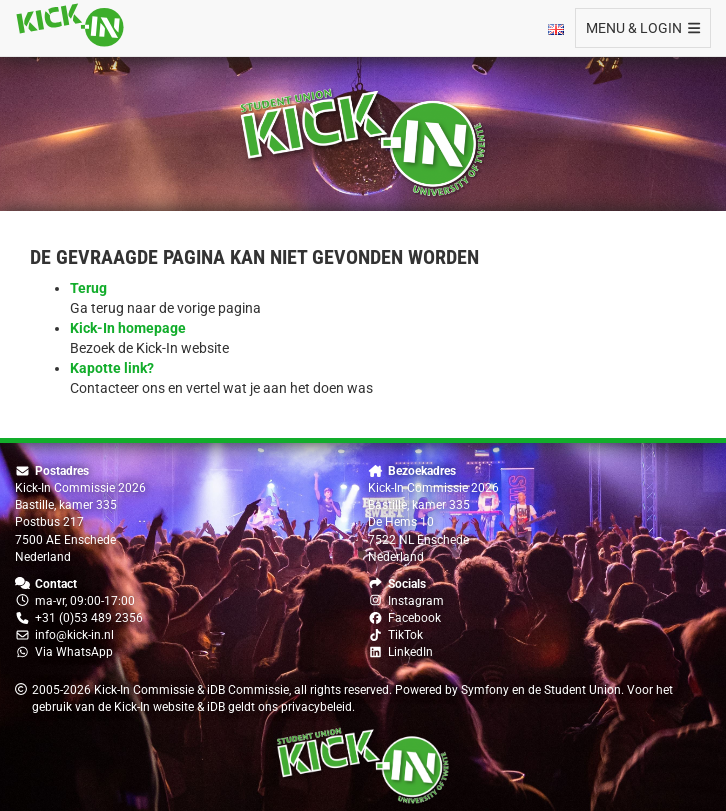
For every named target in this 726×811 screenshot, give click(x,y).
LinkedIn (410, 652)
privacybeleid (316, 707)
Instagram (416, 601)
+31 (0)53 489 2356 (89, 618)
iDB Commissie (248, 690)
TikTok (405, 635)
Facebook (414, 618)
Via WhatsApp (74, 652)
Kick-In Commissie (144, 690)
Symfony (485, 690)
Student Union (582, 690)
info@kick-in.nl (74, 635)
